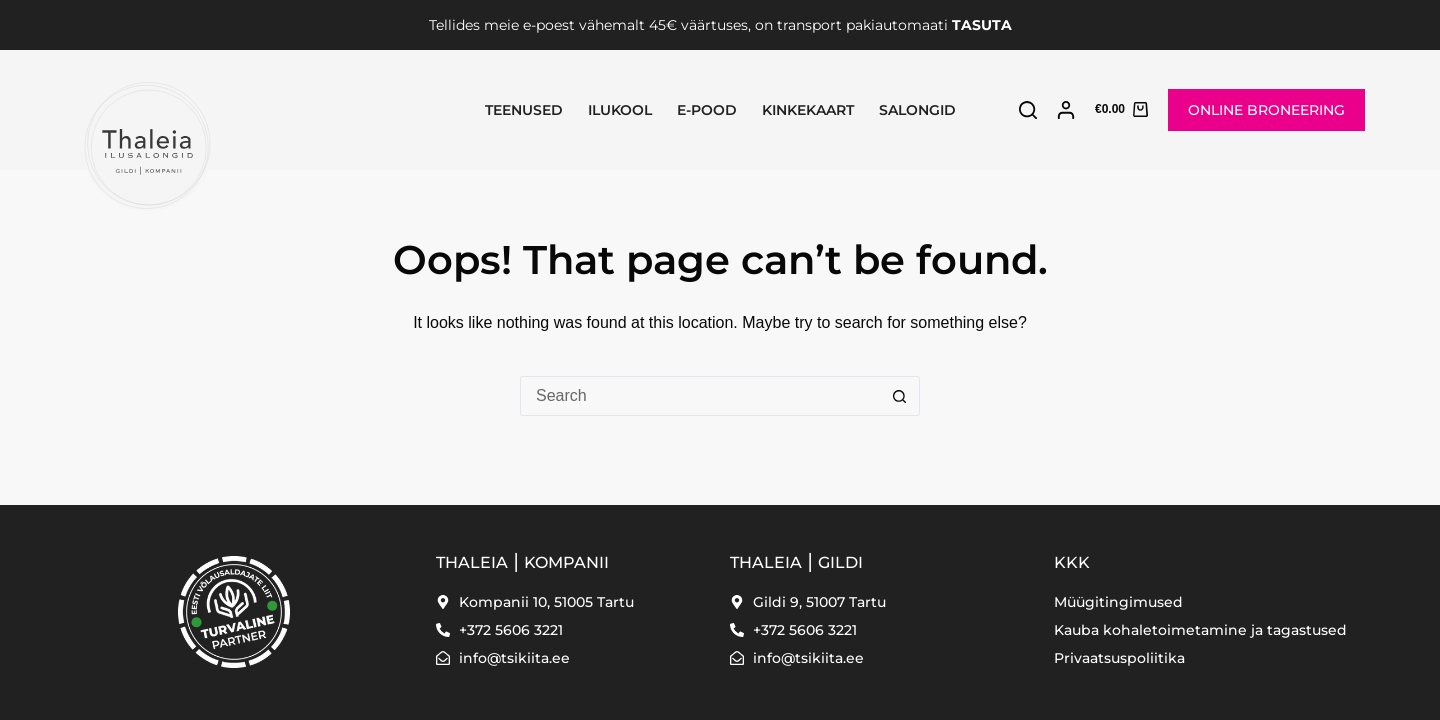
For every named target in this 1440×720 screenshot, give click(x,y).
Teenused (524, 110)
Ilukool (620, 110)
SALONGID (917, 110)
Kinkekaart (808, 110)
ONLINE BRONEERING (1266, 110)
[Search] (1028, 110)
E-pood (707, 110)
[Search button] (900, 396)
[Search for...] (700, 396)
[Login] (1066, 110)
